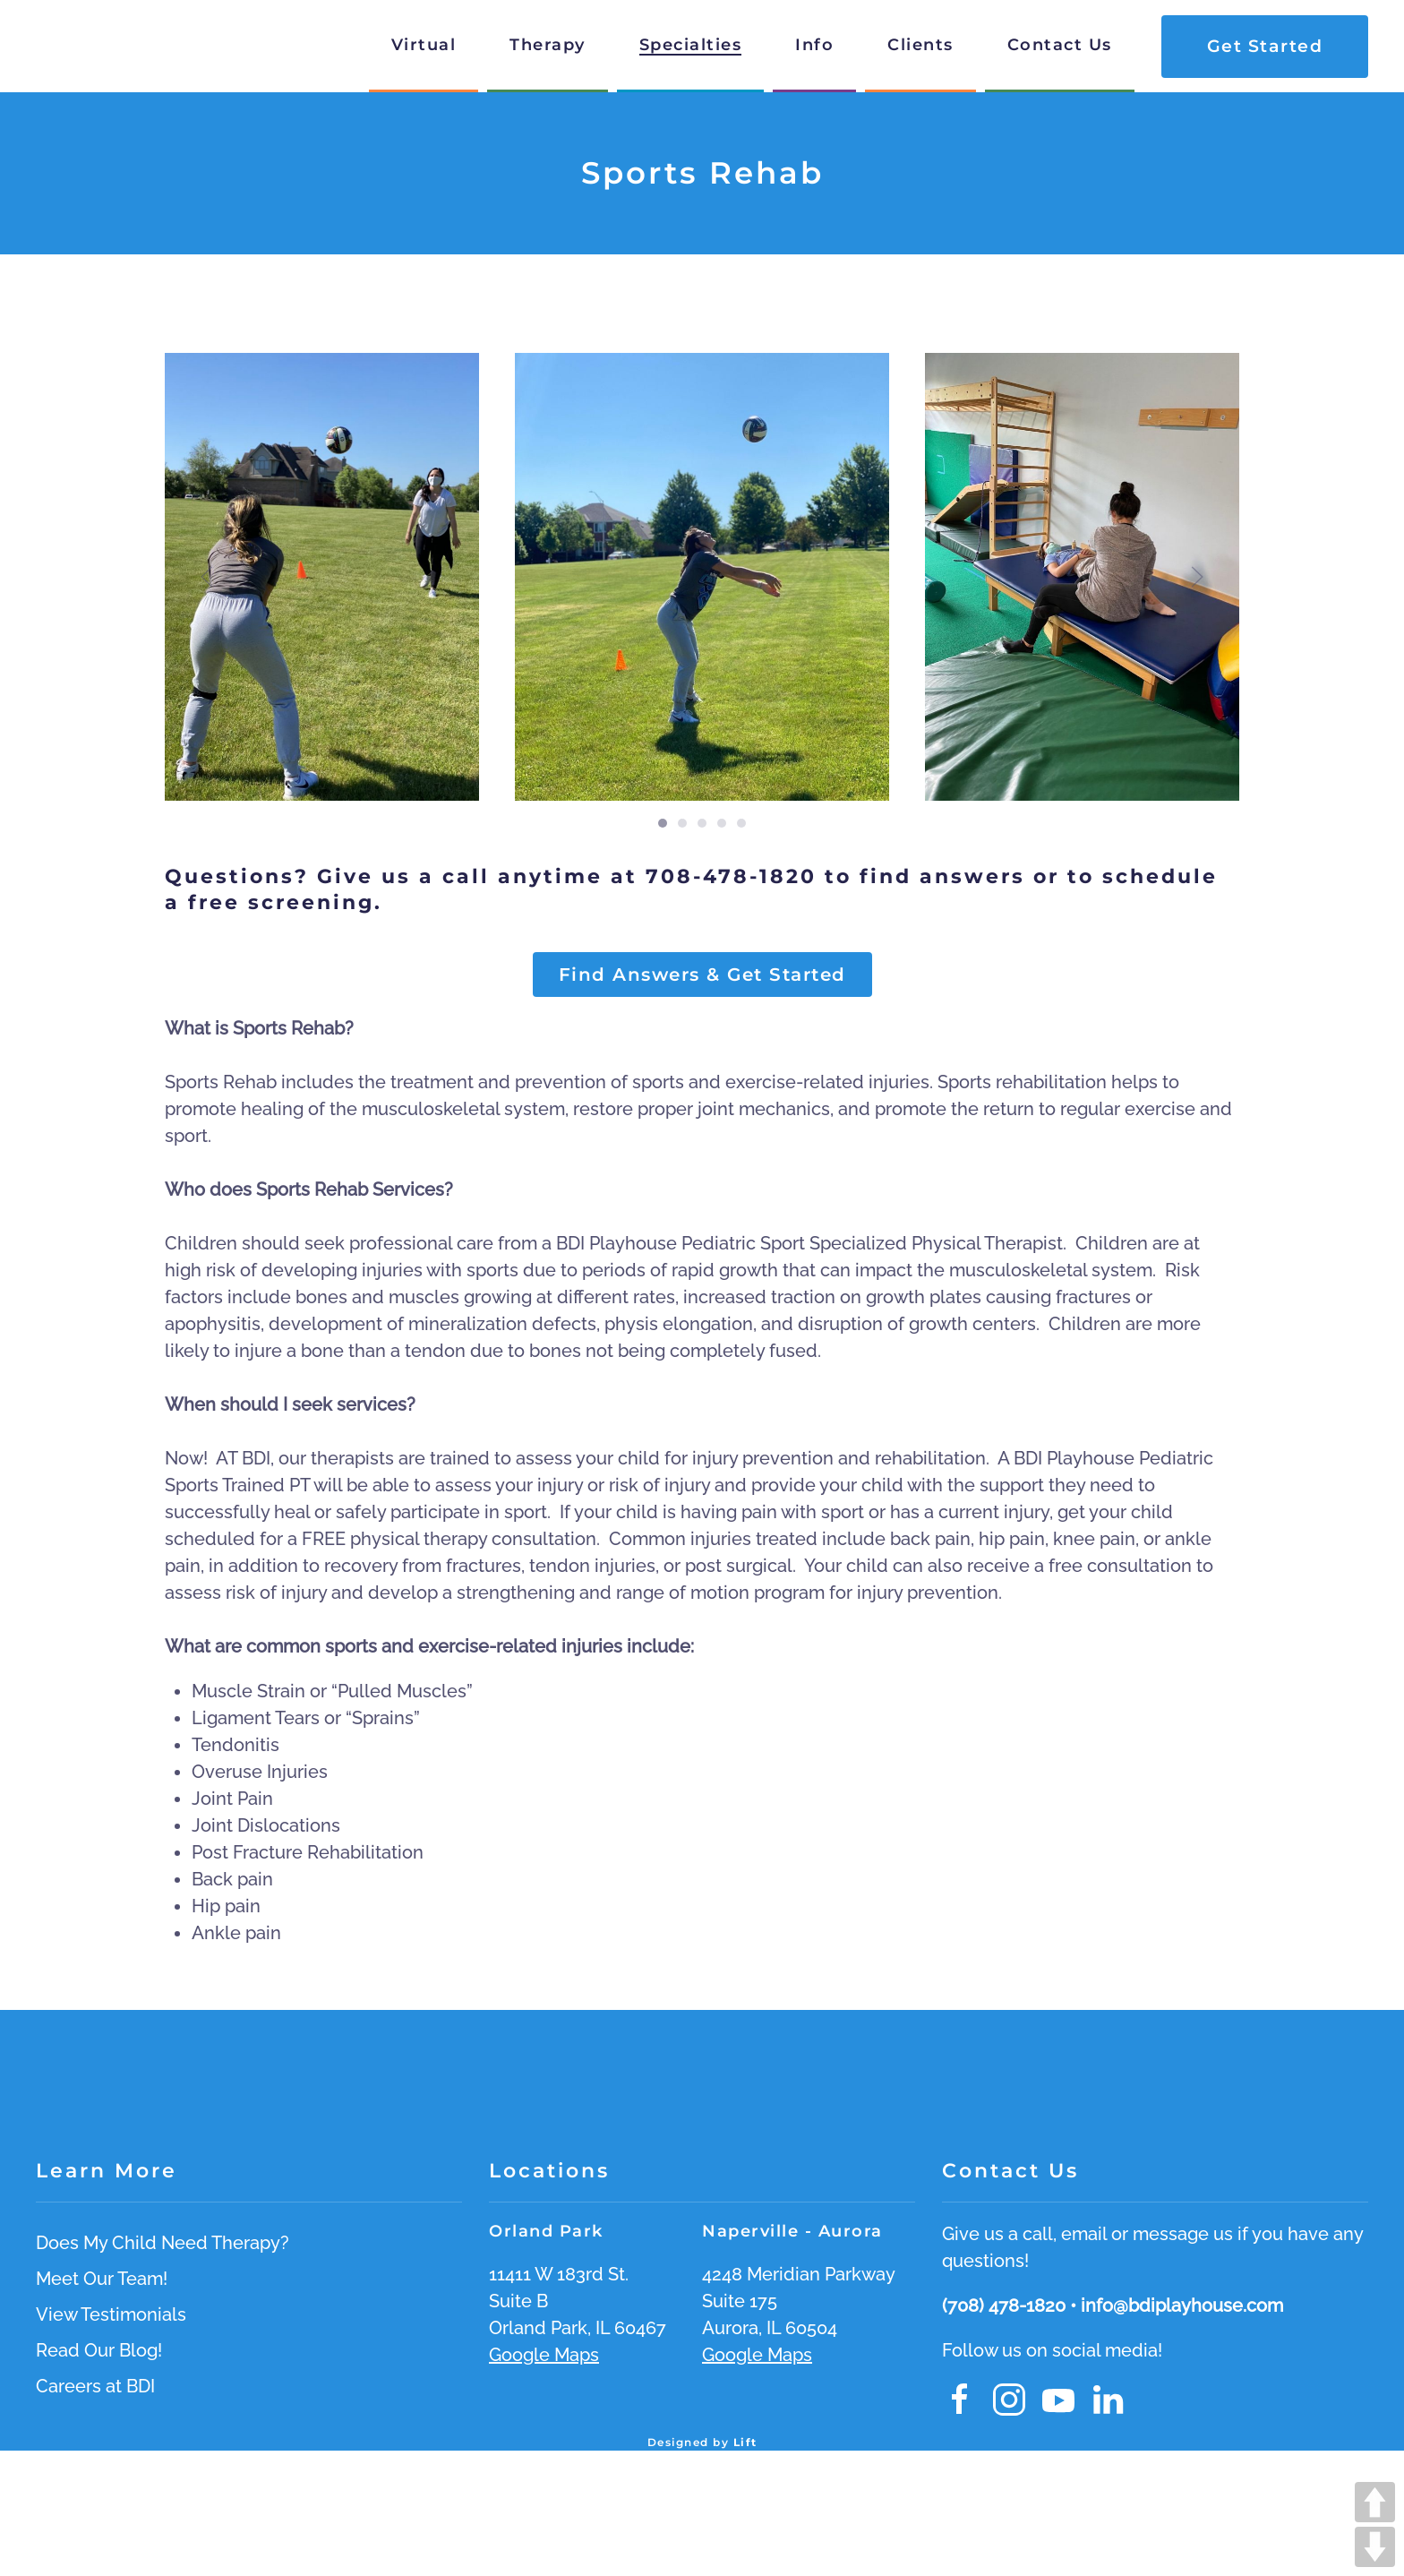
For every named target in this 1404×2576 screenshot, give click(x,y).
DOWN (1375, 2547)
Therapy (547, 45)
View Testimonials (111, 2314)
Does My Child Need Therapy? (162, 2243)
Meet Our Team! (101, 2278)
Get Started (1265, 46)
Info (814, 45)
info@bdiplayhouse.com (1182, 2305)
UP (1375, 2502)
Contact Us (1059, 45)
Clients (920, 45)
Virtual (424, 45)
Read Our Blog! (99, 2350)
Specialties (690, 45)
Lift (745, 2442)
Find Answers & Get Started (702, 974)
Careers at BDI (95, 2386)
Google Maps (544, 2355)
